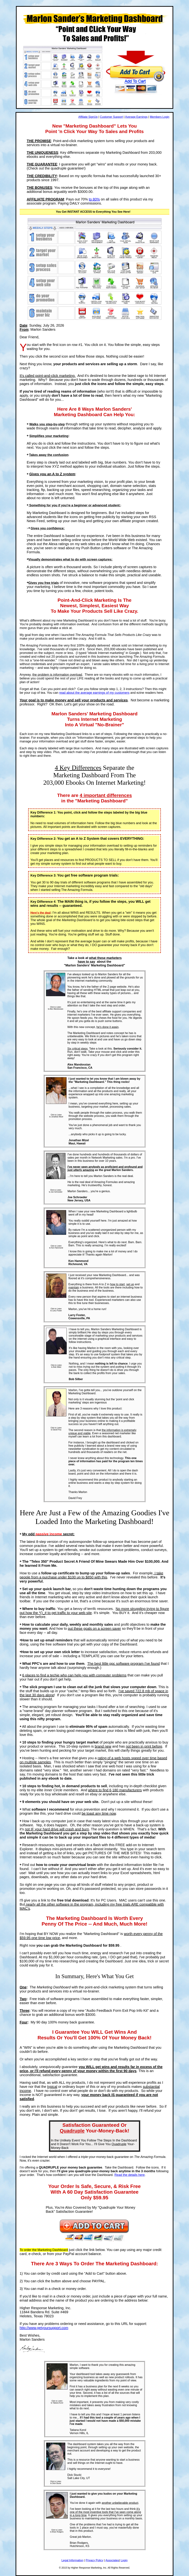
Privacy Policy (94, 2560)
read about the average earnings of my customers (94, 692)
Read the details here (129, 2175)
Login (124, 2560)
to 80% (94, 199)
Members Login (159, 116)
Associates (112, 2560)
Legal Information (72, 2560)
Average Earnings (136, 116)
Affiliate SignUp (88, 116)
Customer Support (111, 116)
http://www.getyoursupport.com (44, 2328)
